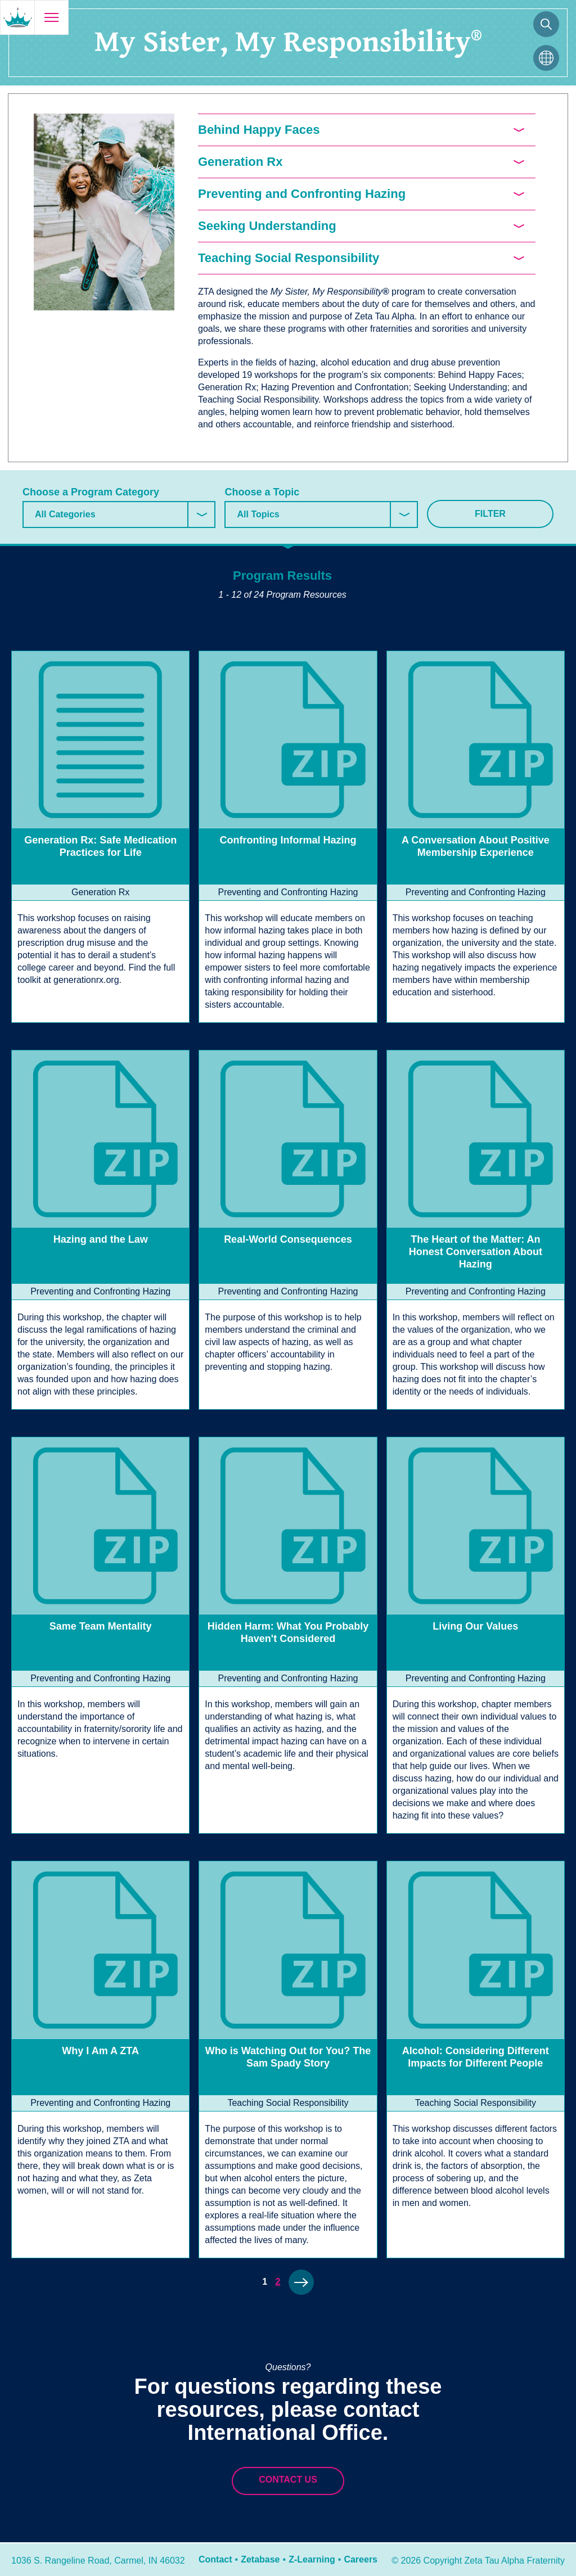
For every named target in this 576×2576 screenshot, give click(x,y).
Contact (215, 2559)
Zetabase (260, 2559)
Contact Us (288, 2479)
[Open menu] (51, 17)
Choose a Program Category (90, 492)
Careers (360, 2559)
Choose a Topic (261, 492)
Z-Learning (312, 2559)
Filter (490, 513)
